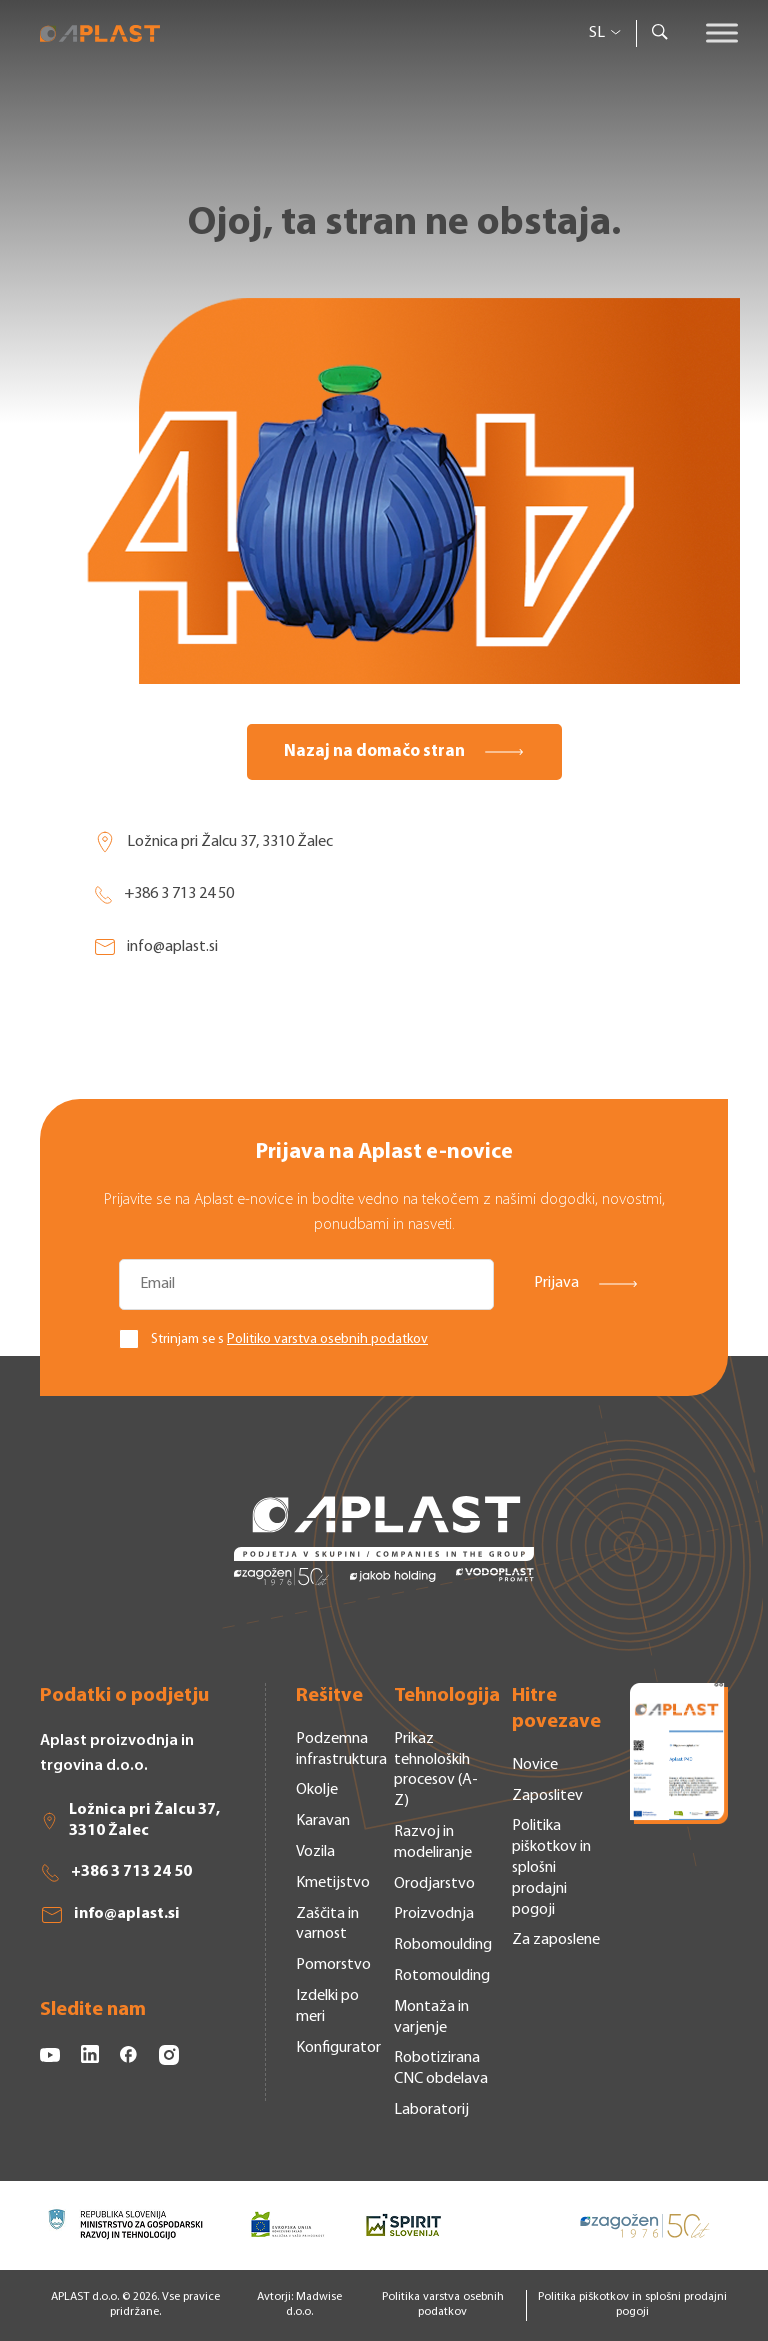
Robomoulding (443, 1945)
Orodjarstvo (434, 1884)
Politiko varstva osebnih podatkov (327, 1339)
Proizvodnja (434, 1914)
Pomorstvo (333, 1965)
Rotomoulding (442, 1976)
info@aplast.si (155, 947)
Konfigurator (338, 2048)
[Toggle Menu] (722, 32)
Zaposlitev (547, 1796)
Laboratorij (431, 2110)
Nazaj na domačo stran (374, 751)
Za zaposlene (556, 1940)
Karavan (323, 1821)
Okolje (317, 1790)
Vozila (315, 1852)
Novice (535, 1765)
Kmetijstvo (333, 1883)
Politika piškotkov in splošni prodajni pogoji (551, 1867)
